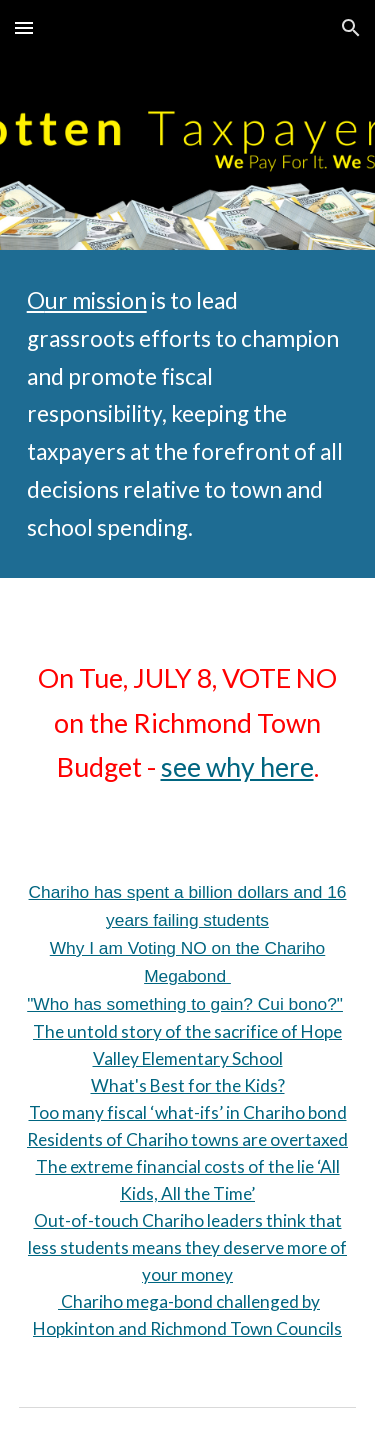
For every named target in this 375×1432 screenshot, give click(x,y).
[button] (24, 27)
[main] (188, 414)
